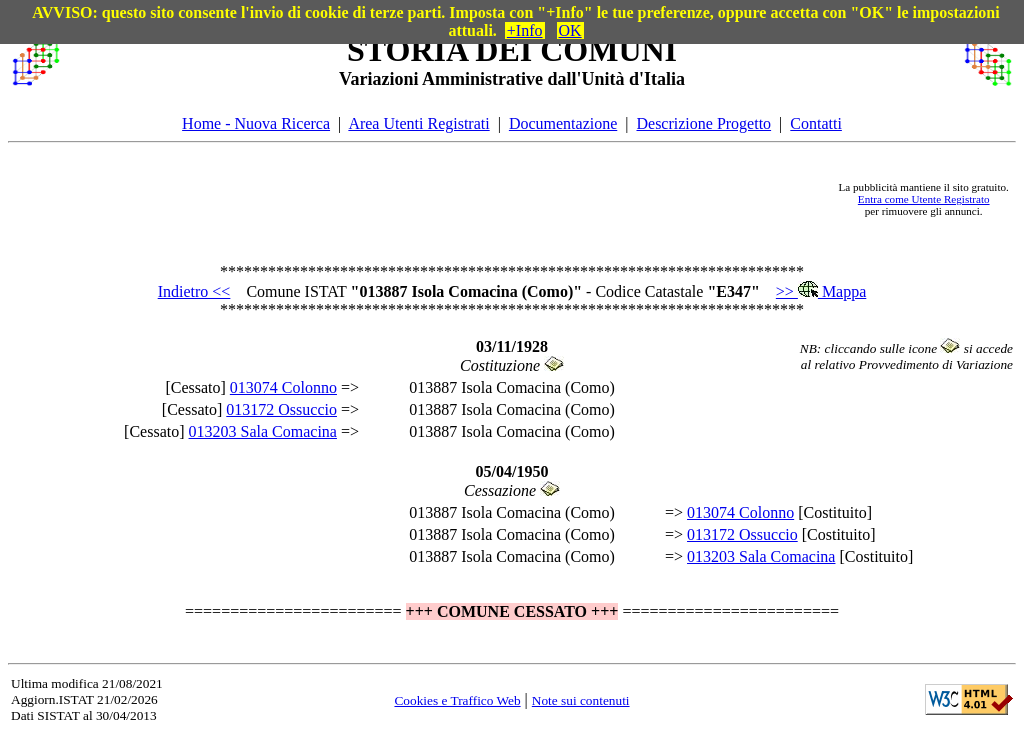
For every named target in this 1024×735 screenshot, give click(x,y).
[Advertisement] (449, 199)
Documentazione (563, 123)
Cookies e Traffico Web (457, 700)
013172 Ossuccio (281, 409)
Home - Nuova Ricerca (256, 123)
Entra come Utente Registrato (924, 199)
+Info (525, 30)
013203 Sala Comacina (263, 431)
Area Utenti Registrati (418, 123)
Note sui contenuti (581, 700)
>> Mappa (821, 291)
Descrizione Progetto (703, 123)
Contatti (816, 123)
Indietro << (194, 291)
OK (570, 30)
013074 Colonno (283, 387)
